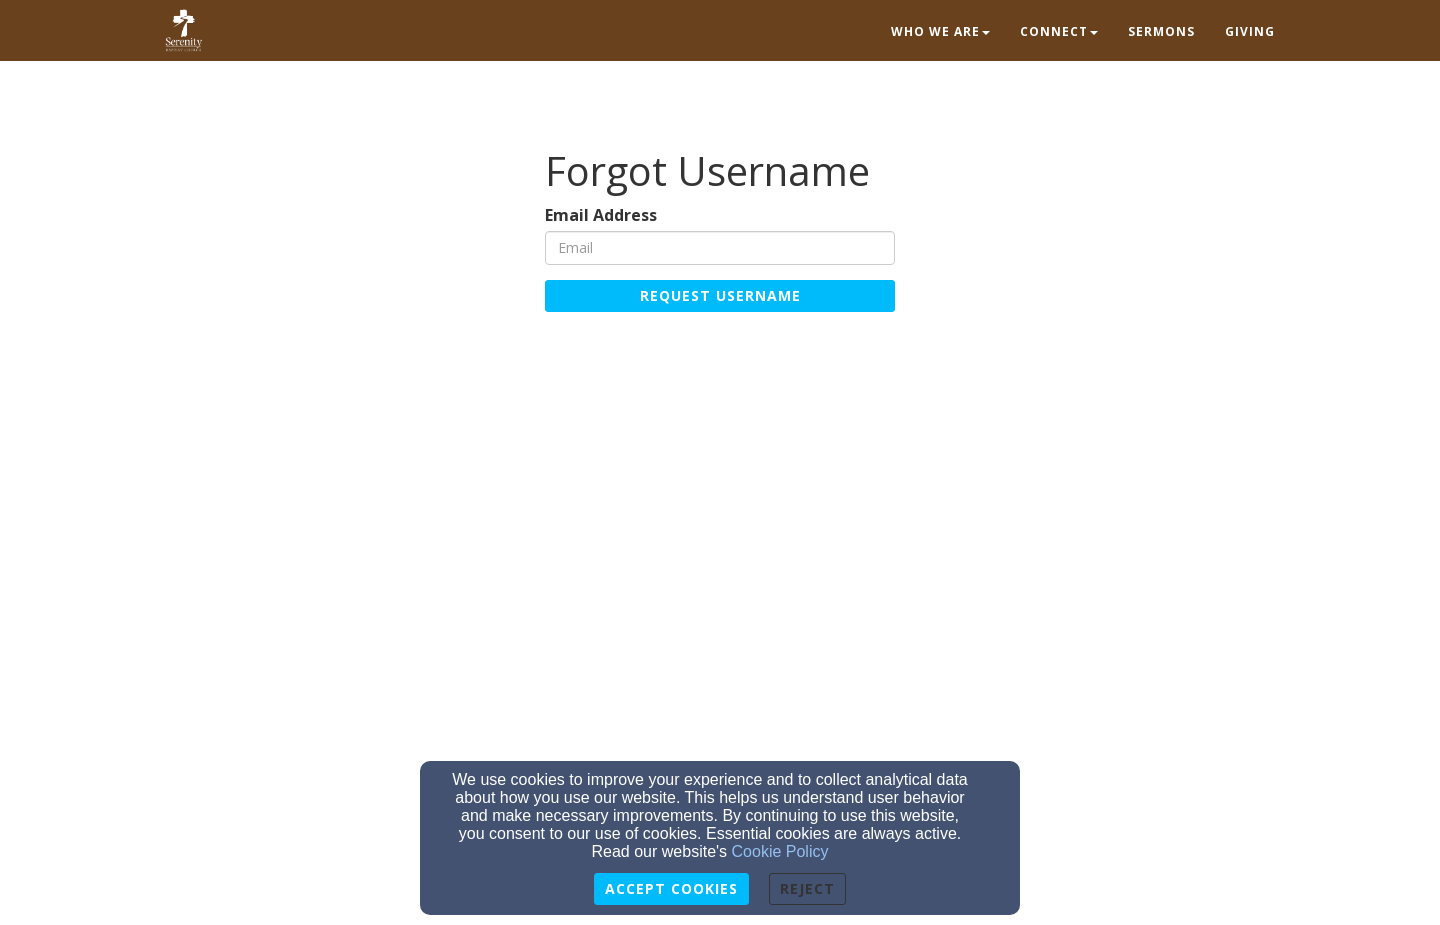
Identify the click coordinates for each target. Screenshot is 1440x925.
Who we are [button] (940, 31)
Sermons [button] (1161, 31)
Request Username (720, 295)
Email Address (601, 215)
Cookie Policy (780, 851)
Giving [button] (1250, 31)
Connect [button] (1059, 31)
